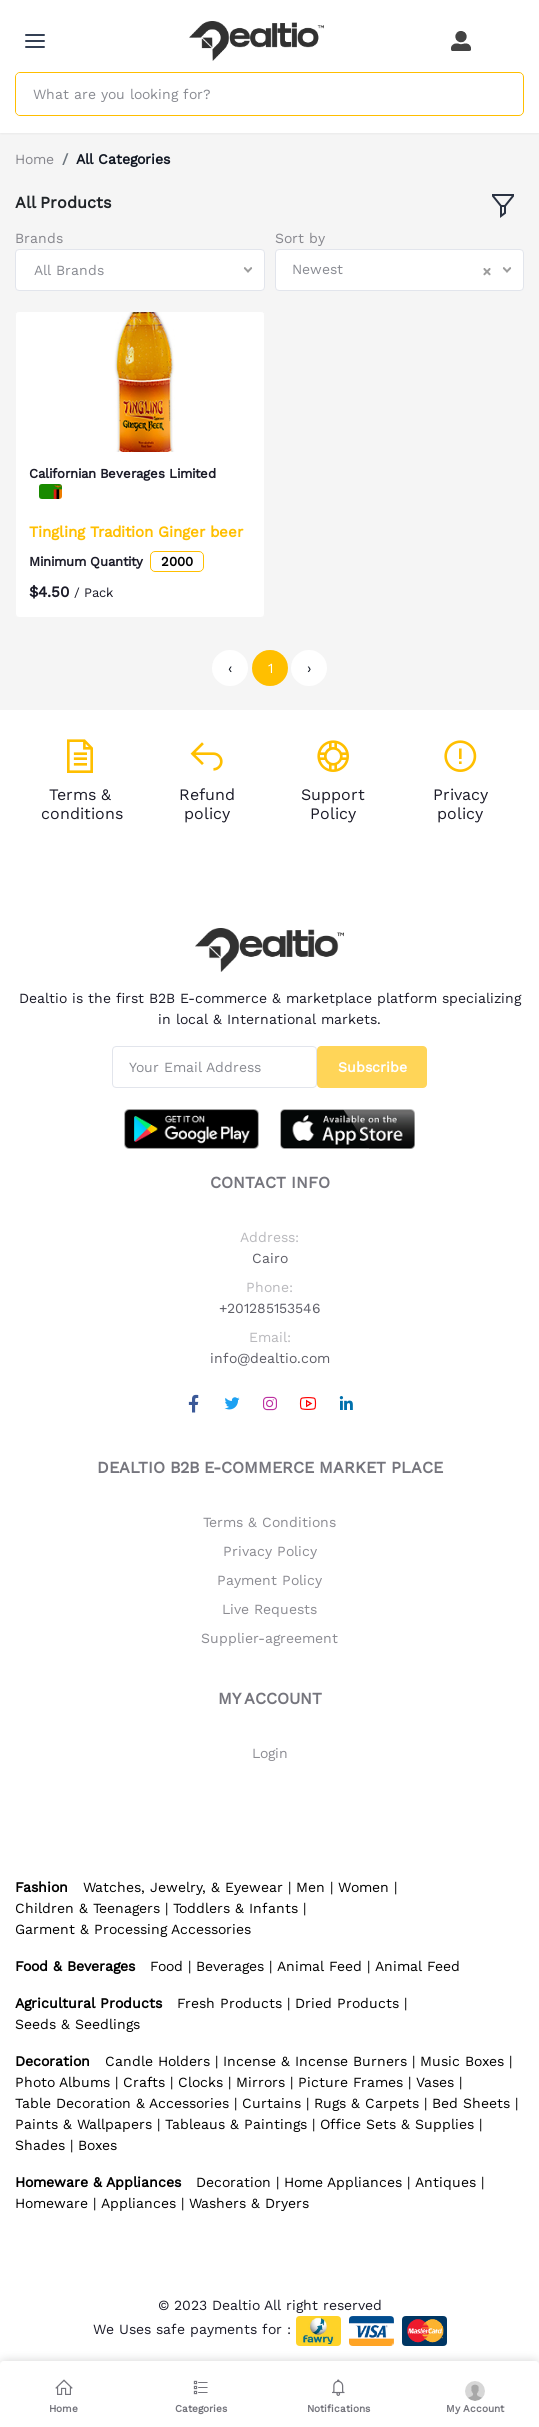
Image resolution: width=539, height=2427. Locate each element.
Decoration (233, 2182)
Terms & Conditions (269, 1522)
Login (270, 1753)
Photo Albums (62, 2082)
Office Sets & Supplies (397, 2124)
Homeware (51, 2203)
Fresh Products (229, 2003)
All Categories (123, 159)
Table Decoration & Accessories (122, 2103)
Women (363, 1887)
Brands (39, 238)
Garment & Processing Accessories (133, 1929)
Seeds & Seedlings (77, 2024)
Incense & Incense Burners (315, 2061)
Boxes (97, 2145)
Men (310, 1887)
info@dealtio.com (270, 1358)
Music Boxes (462, 2061)
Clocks (200, 2082)
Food (166, 1966)
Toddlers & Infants (235, 1908)
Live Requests (269, 1609)
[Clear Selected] (487, 270)
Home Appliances (343, 2182)
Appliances (138, 2203)
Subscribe (372, 1067)
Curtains (271, 2103)
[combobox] (140, 270)
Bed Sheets (471, 2103)
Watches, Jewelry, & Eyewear (183, 1887)
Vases (435, 2082)
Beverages (230, 1966)
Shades (40, 2145)
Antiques (445, 2182)
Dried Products (347, 2003)
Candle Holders (157, 2061)
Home (34, 159)
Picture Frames (350, 2082)
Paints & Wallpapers (83, 2124)
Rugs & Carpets (366, 2103)
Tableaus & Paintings (236, 2124)
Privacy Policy (270, 1551)
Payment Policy (269, 1580)
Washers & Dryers (249, 2203)
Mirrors (260, 2082)
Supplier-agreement (269, 1638)
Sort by (300, 238)
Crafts (144, 2082)
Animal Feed (319, 1966)
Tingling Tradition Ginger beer (136, 532)
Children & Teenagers (87, 1908)
